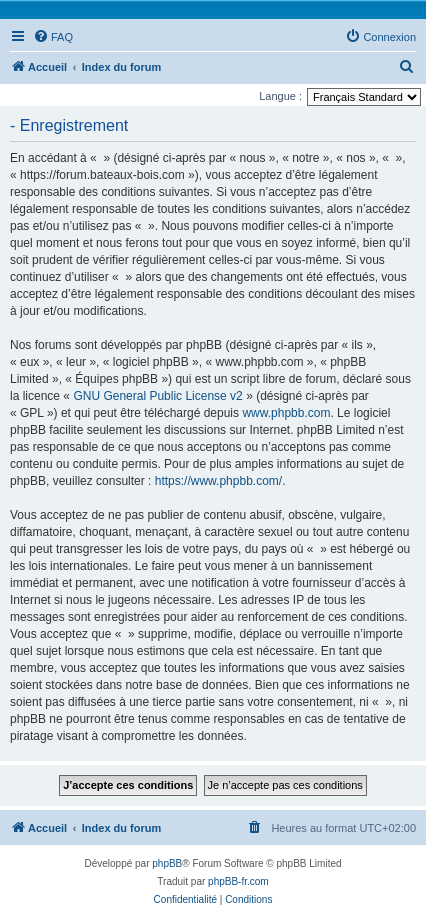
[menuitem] (53, 37)
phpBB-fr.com (238, 881)
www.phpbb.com (286, 413)
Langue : (280, 96)
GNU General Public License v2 (157, 396)
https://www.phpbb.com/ (218, 481)
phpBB (167, 863)
